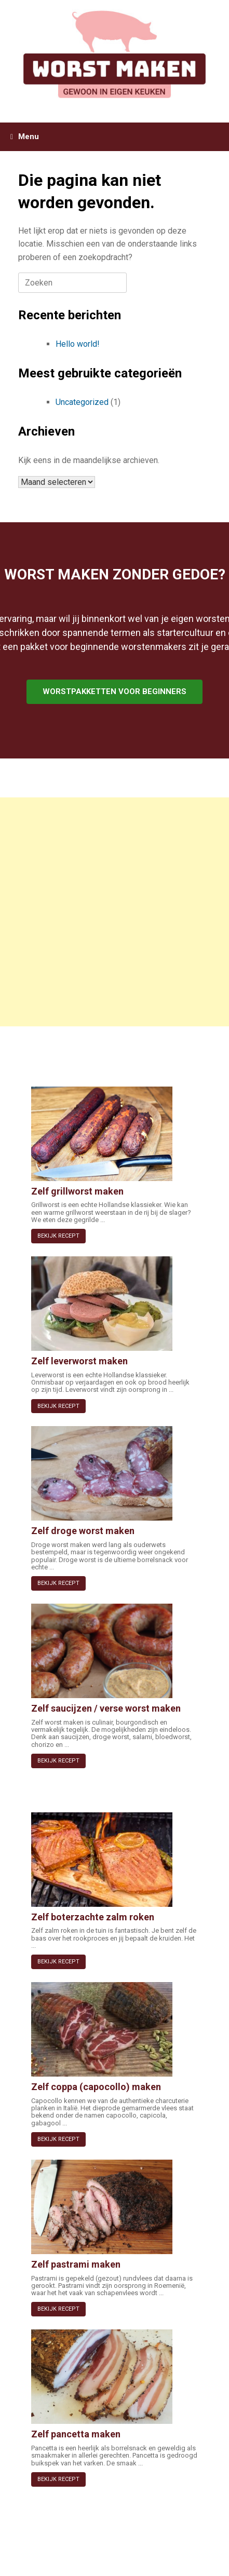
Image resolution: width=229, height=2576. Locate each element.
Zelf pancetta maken (75, 2434)
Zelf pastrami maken (75, 2264)
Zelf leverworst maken (79, 1360)
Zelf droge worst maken (82, 1530)
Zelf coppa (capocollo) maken (96, 2086)
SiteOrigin (110, 2555)
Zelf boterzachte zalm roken (92, 1916)
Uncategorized (82, 402)
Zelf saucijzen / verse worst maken (106, 1708)
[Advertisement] (114, 911)
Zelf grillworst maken (77, 1191)
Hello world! (78, 344)
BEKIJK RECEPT (58, 1235)
